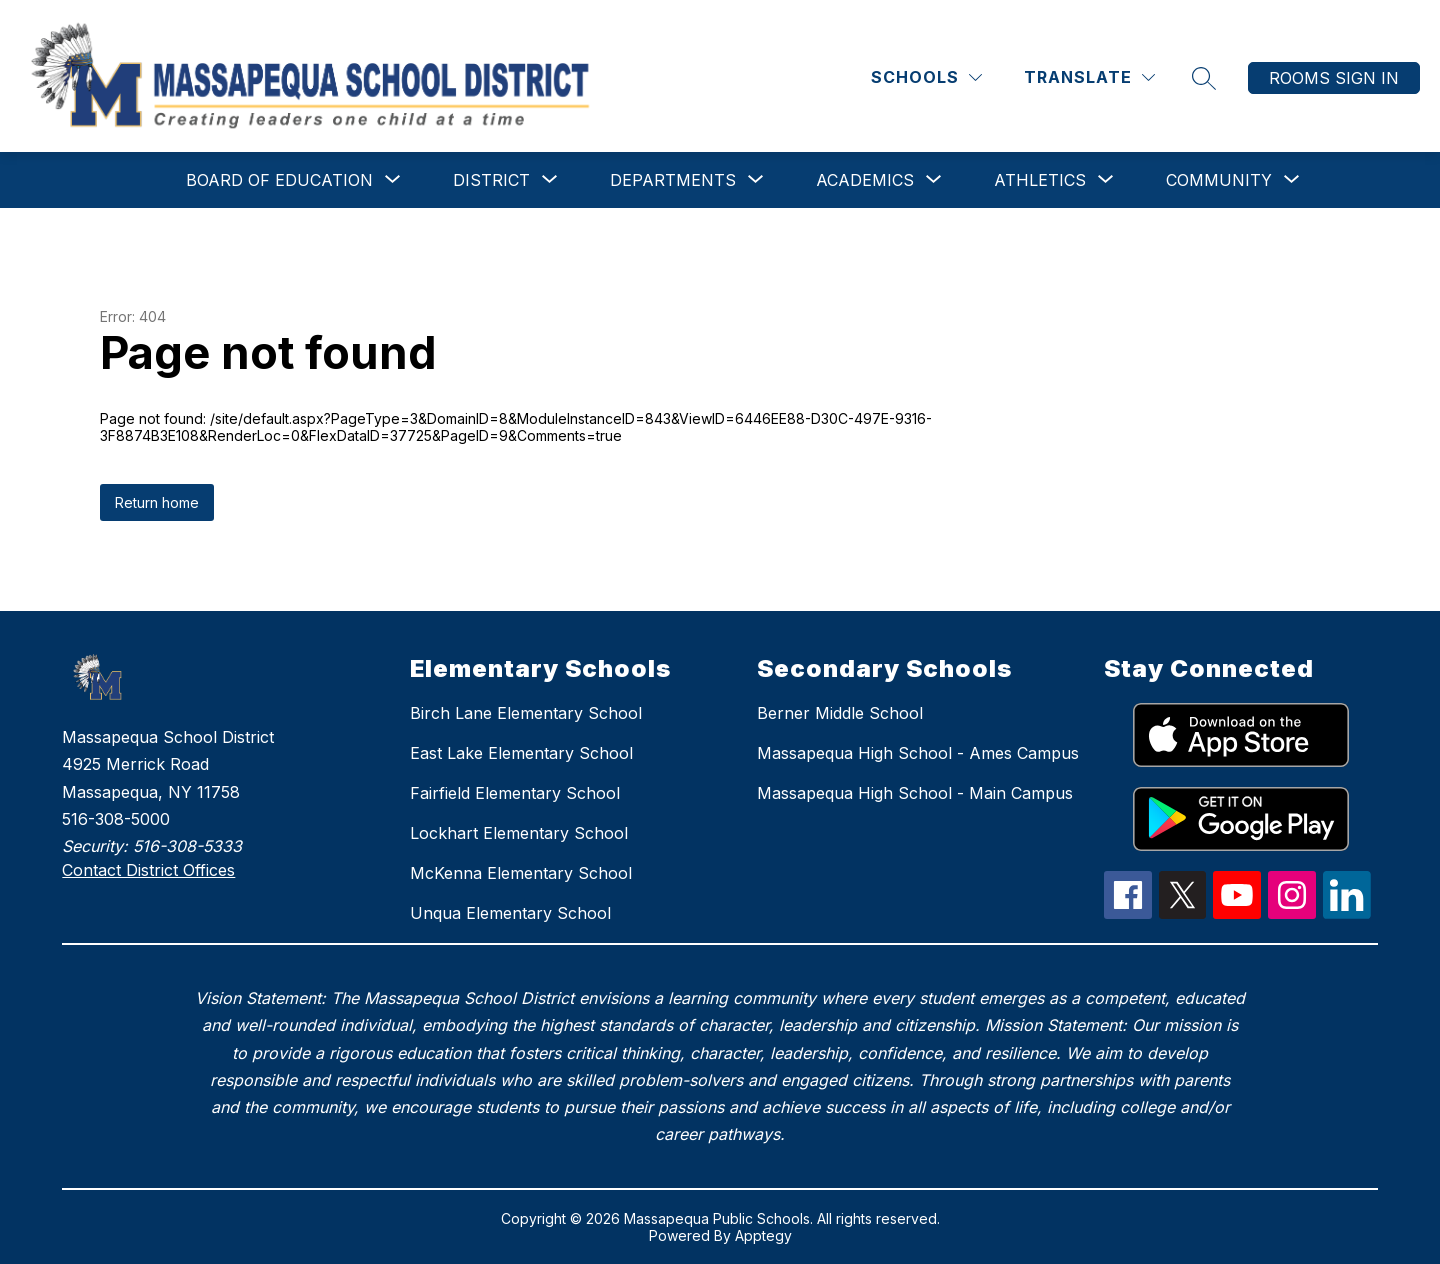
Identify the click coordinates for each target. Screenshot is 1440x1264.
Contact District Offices (148, 870)
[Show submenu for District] (491, 180)
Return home (157, 502)
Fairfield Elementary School (515, 793)
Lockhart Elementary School (519, 833)
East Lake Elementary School (521, 753)
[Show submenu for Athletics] (1040, 180)
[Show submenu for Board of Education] (279, 180)
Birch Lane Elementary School (526, 713)
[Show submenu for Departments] (673, 180)
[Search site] (1204, 78)
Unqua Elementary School (510, 913)
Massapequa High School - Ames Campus (918, 753)
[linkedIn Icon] (1347, 913)
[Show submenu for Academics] (865, 180)
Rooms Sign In (1334, 78)
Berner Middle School (840, 713)
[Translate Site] (1089, 77)
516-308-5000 (116, 819)
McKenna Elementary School (521, 873)
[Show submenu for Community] (1219, 180)
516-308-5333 (187, 846)
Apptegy (763, 1235)
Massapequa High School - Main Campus (915, 793)
